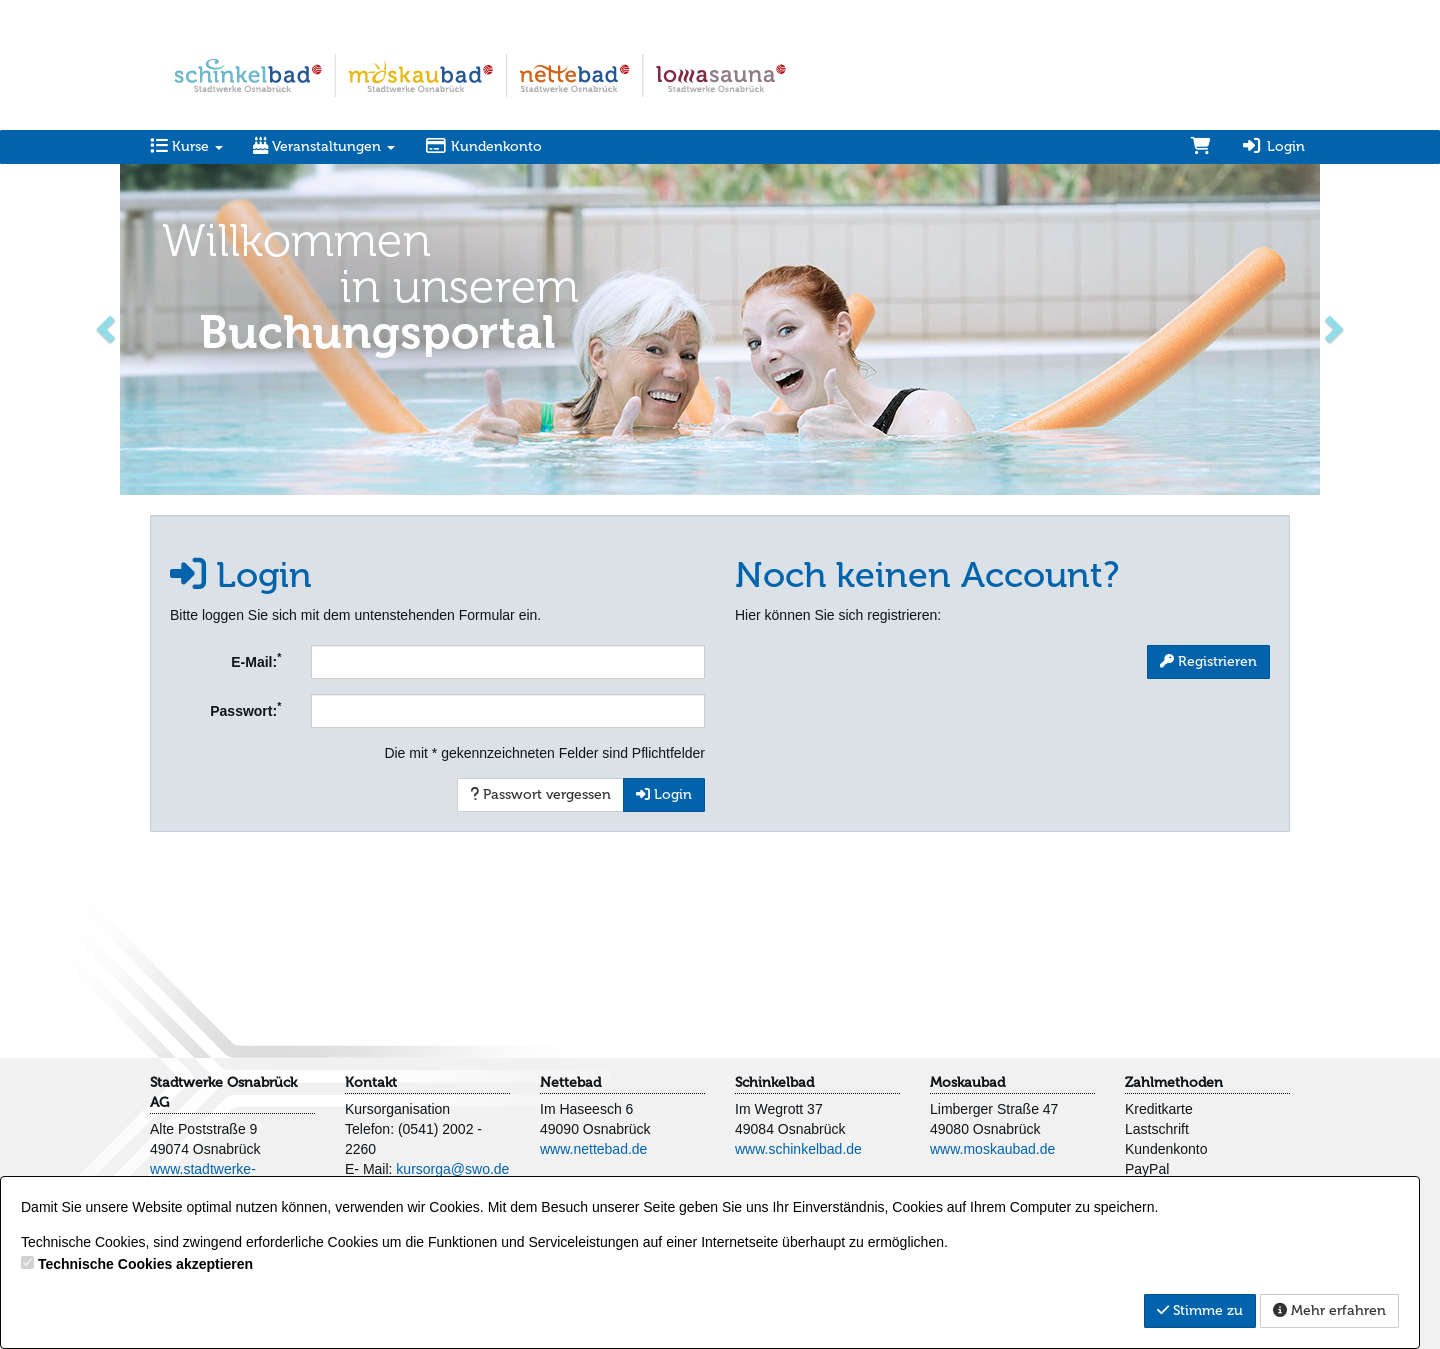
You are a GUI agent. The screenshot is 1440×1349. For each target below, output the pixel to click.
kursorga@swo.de (452, 1169)
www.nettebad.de (593, 1149)
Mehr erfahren (1329, 1310)
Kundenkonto (483, 146)
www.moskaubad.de (992, 1149)
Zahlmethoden (1174, 1082)
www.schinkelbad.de (798, 1149)
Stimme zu (1200, 1310)
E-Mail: (256, 660)
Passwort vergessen (540, 794)
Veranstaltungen (324, 146)
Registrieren (1208, 661)
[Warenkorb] (1201, 147)
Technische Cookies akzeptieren (145, 1264)
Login (1273, 146)
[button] (108, 327)
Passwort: (245, 709)
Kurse (186, 146)
